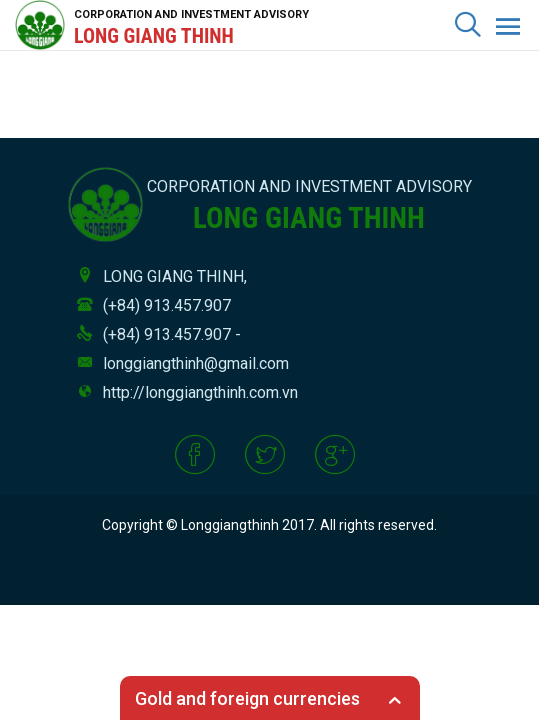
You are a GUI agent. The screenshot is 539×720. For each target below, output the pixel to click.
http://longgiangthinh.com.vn (200, 392)
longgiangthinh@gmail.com (196, 363)
